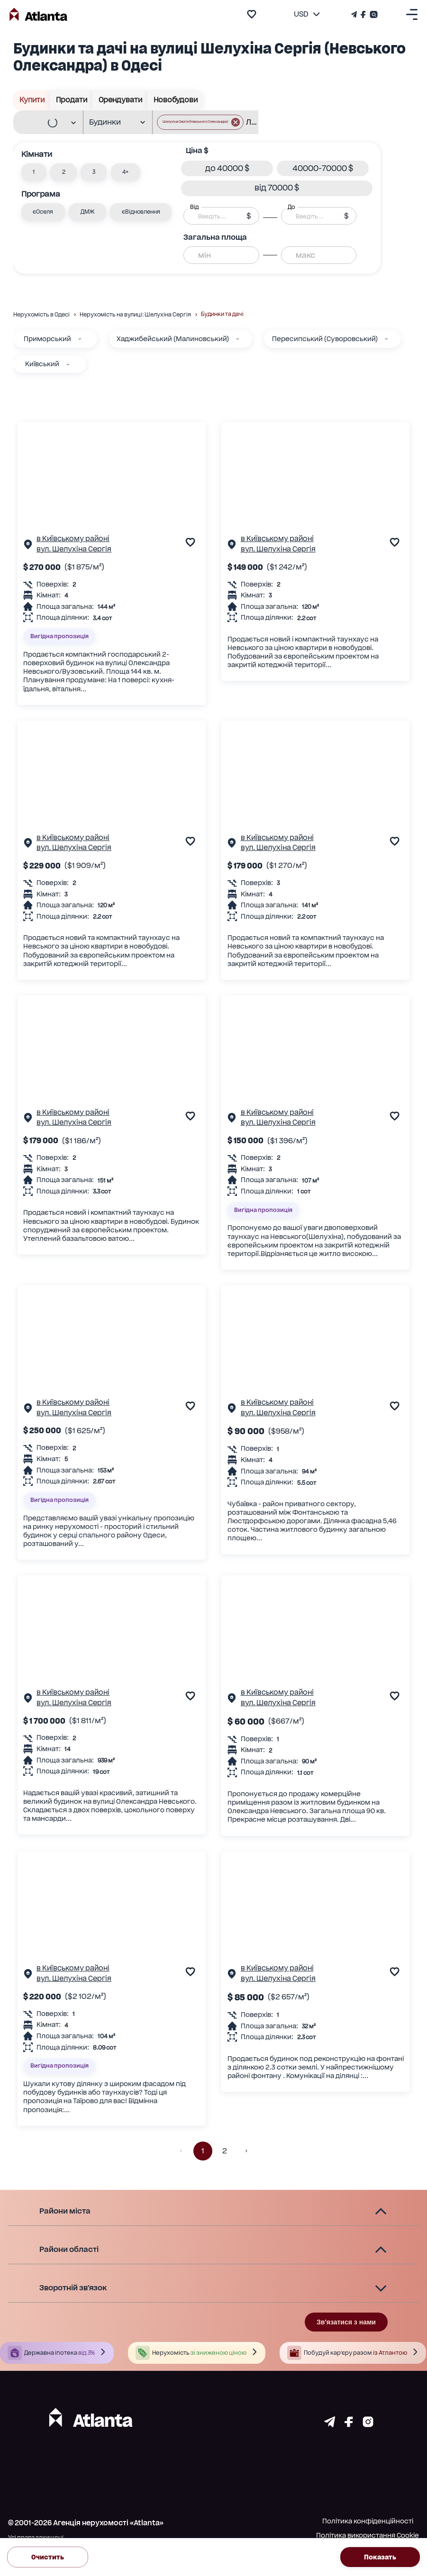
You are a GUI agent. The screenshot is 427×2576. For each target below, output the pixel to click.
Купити (31, 100)
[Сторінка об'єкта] (28, 546)
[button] (200, 122)
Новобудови (175, 100)
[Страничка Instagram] (373, 14)
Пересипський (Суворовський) (325, 339)
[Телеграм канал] (355, 14)
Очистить (48, 2557)
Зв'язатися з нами (346, 2322)
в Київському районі (72, 538)
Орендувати (120, 100)
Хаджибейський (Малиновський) (173, 339)
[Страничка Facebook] (363, 14)
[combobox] (44, 122)
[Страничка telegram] (329, 2424)
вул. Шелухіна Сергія (73, 549)
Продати (71, 100)
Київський (42, 364)
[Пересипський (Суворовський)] (386, 338)
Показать (380, 2557)
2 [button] (224, 2151)
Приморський (47, 339)
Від (194, 207)
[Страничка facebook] (349, 2424)
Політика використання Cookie (367, 2535)
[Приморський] (79, 338)
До (291, 207)
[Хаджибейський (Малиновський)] (237, 338)
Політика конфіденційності (367, 2521)
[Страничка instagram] (368, 2424)
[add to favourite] (251, 14)
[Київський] (67, 364)
